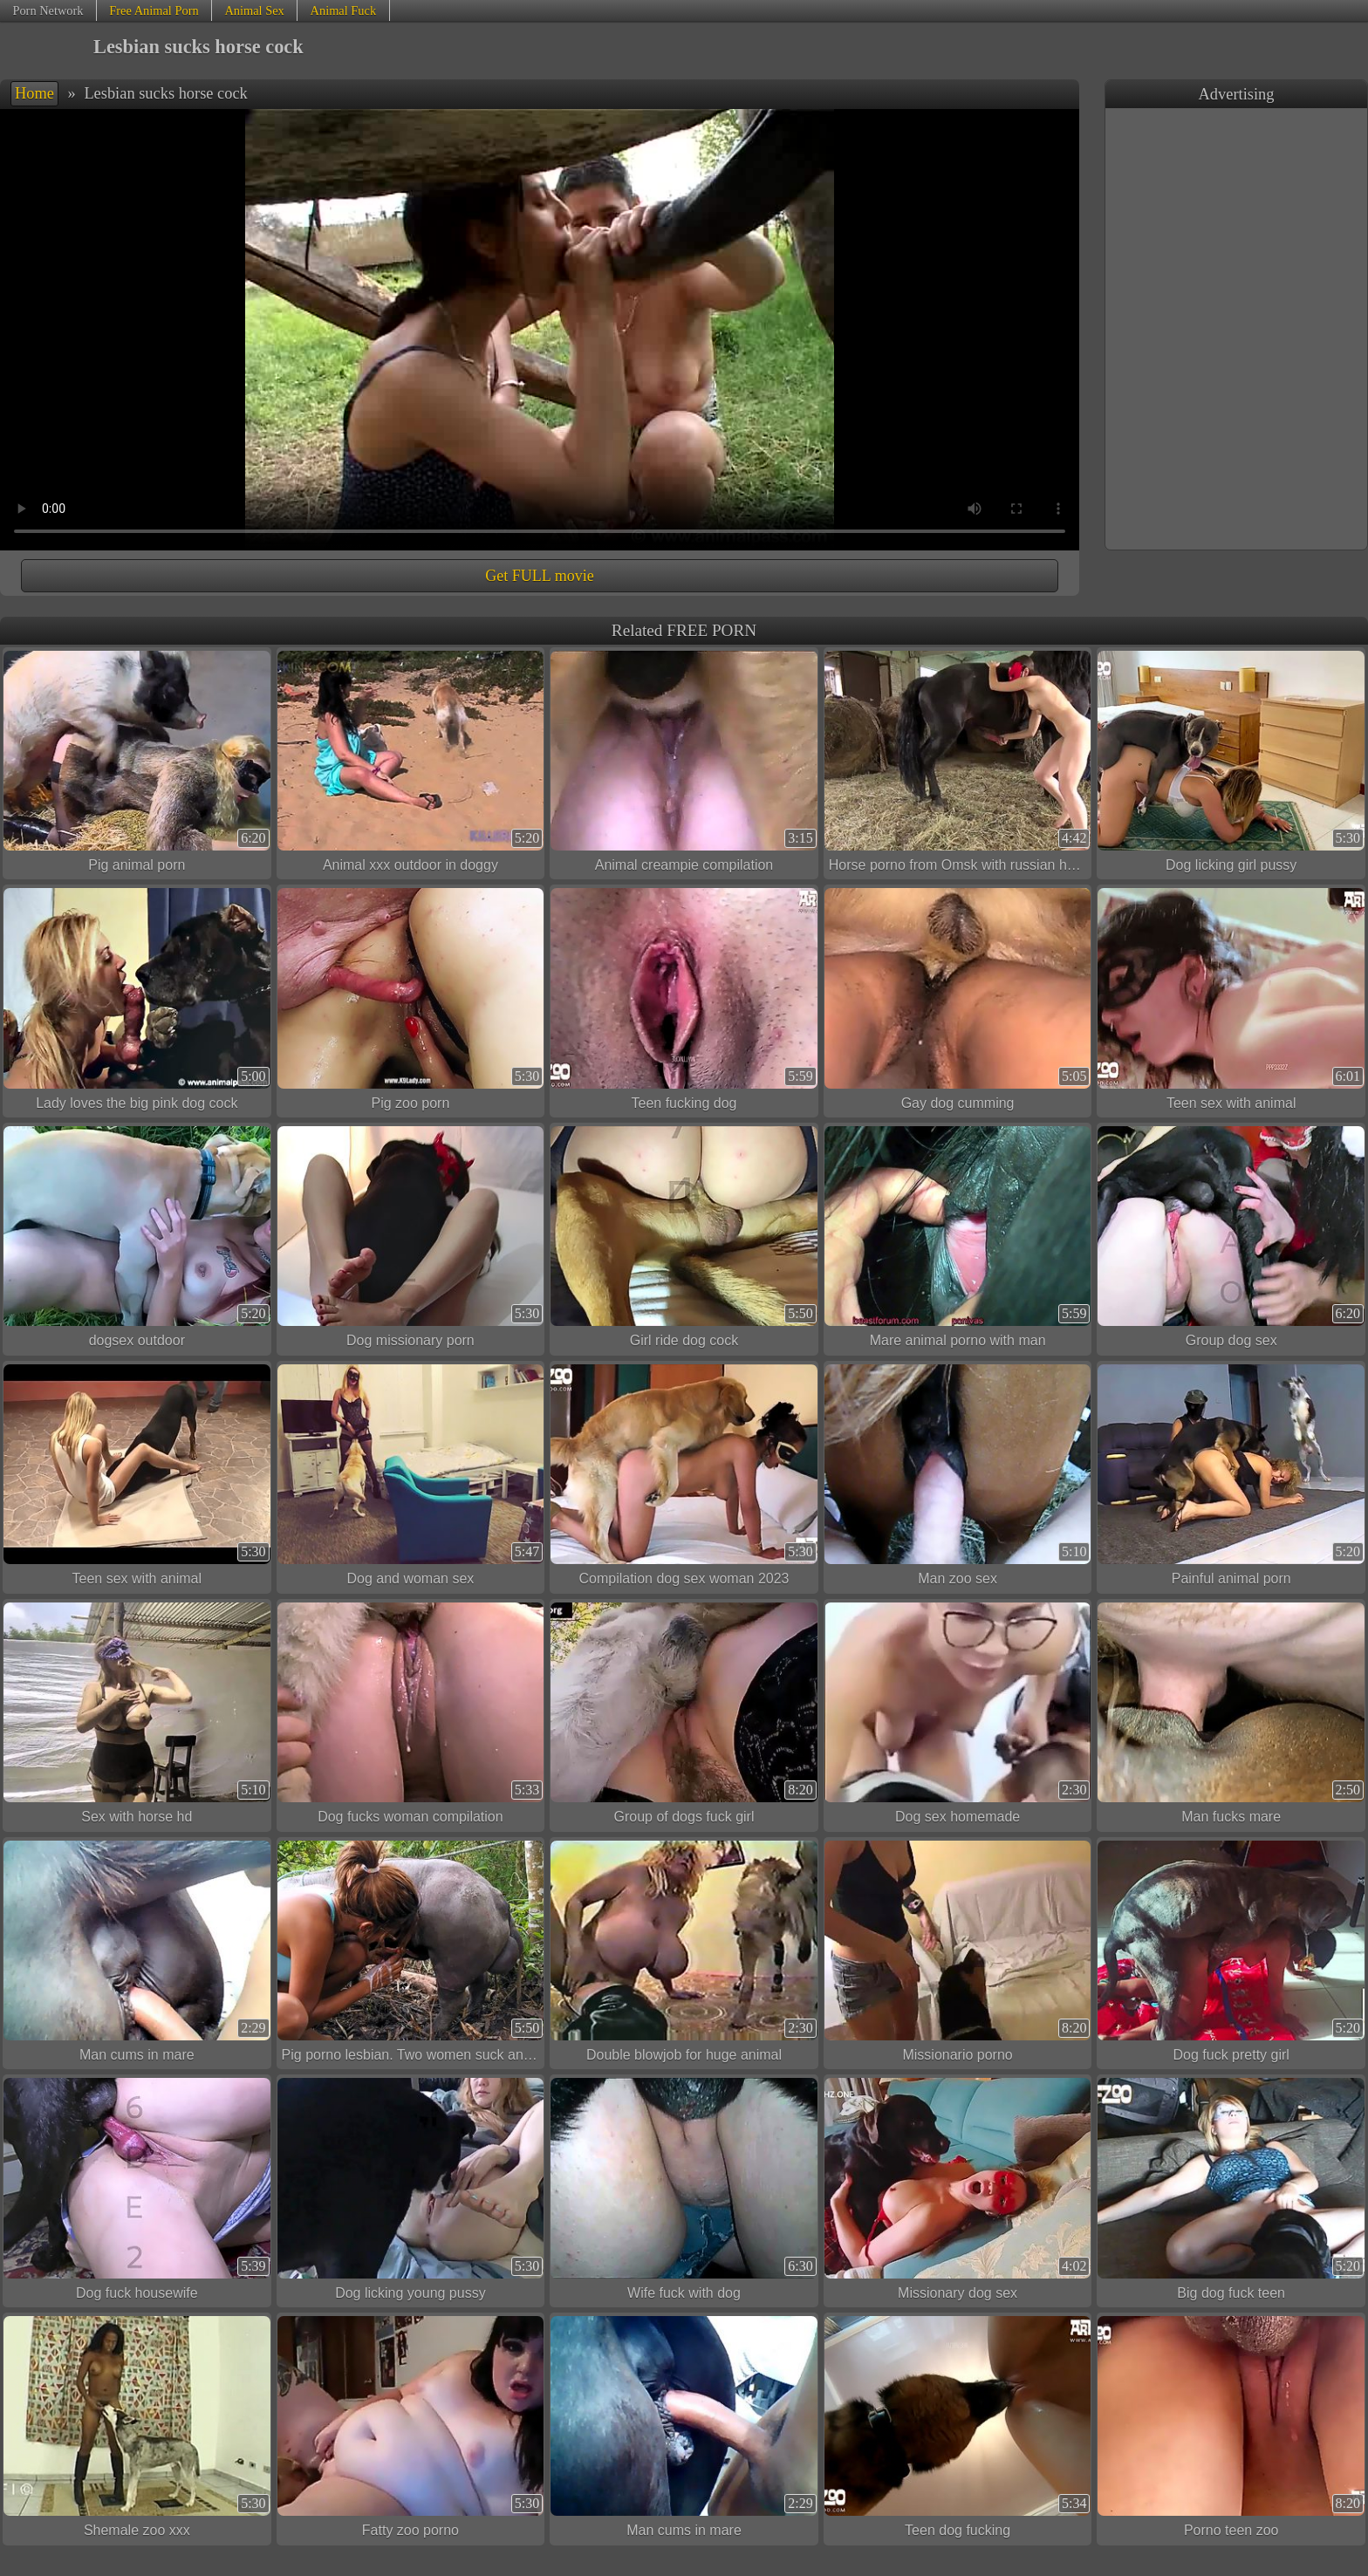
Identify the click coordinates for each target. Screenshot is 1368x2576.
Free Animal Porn (153, 10)
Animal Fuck (344, 10)
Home (34, 93)
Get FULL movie (539, 575)
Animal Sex (254, 10)
